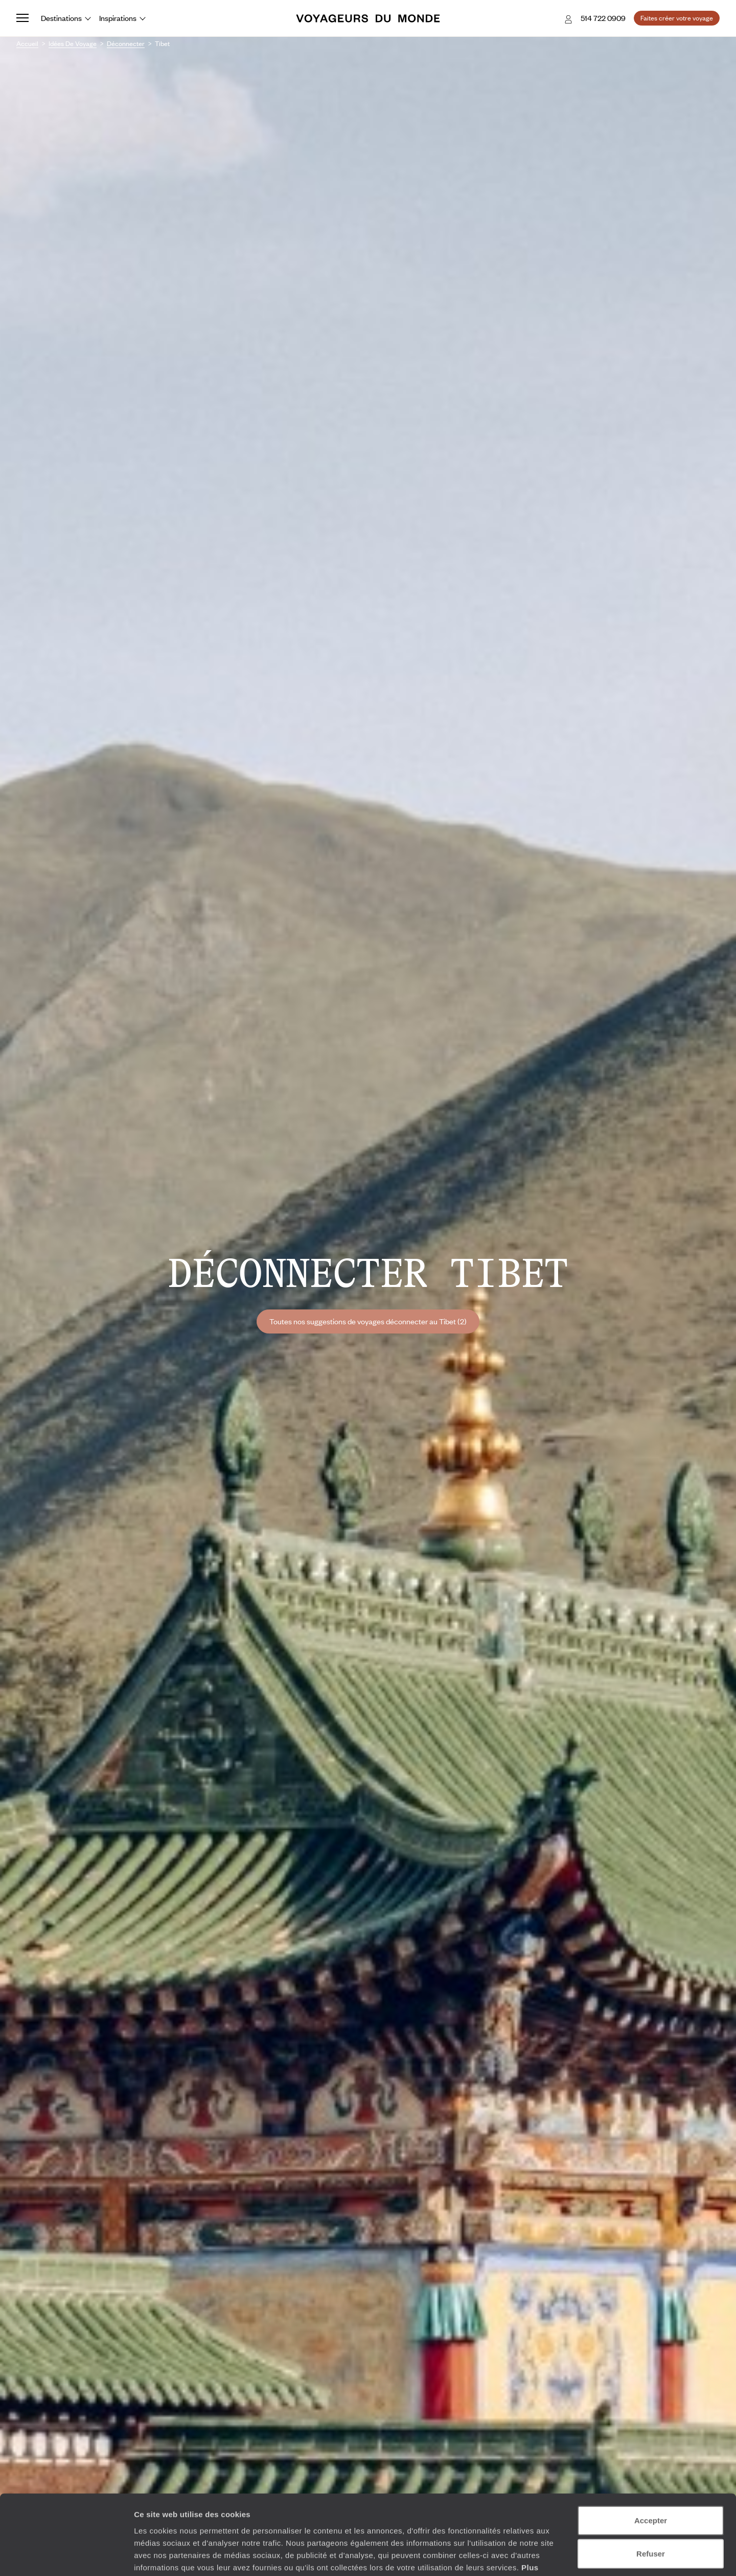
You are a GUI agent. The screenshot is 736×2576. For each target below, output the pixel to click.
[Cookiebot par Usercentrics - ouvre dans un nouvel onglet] (66, 2556)
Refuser (650, 2489)
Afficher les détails (562, 2555)
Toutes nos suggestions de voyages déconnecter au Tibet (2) (368, 1321)
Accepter (650, 2455)
